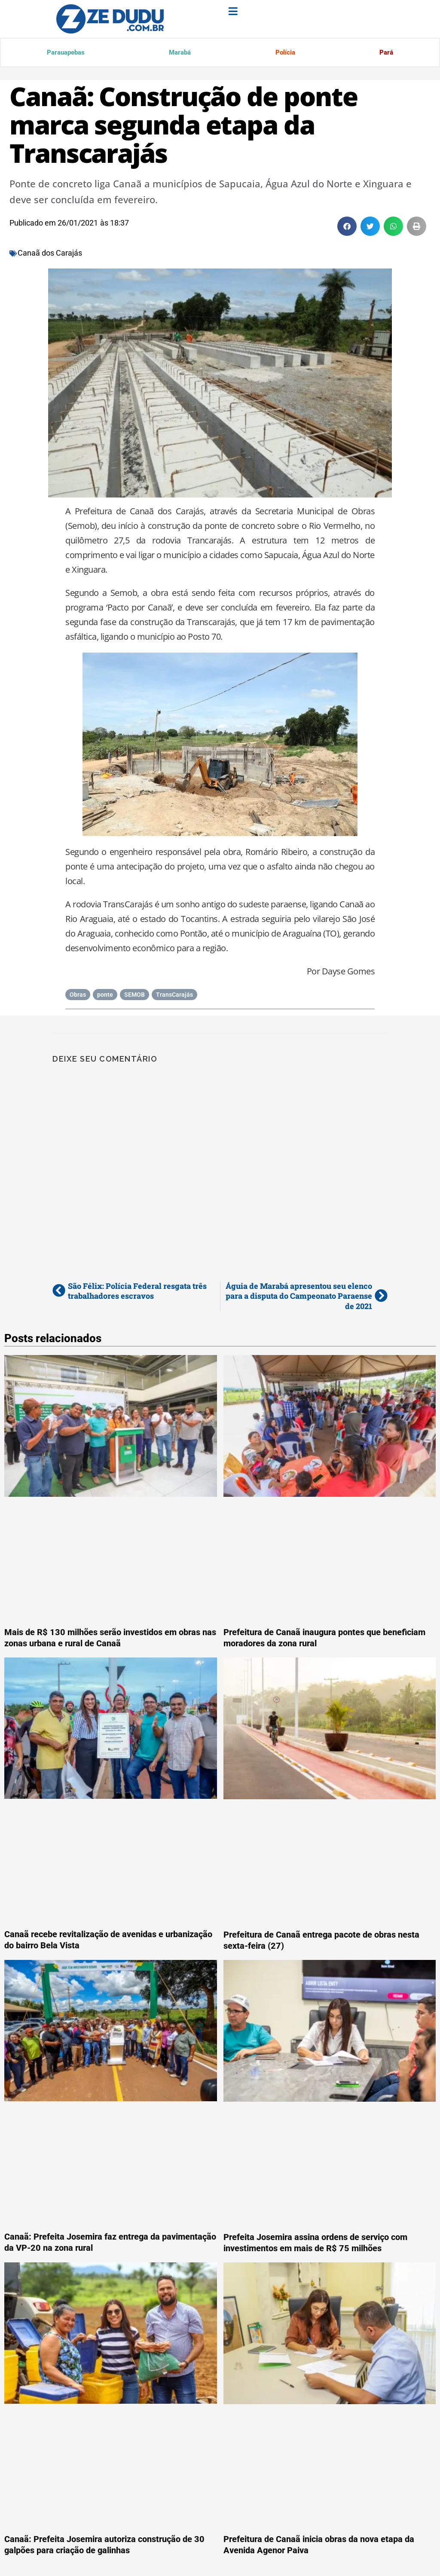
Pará (385, 53)
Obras (78, 996)
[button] (347, 228)
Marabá (179, 53)
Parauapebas (66, 53)
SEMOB (134, 996)
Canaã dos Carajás (50, 254)
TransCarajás (174, 996)
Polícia (284, 53)
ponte (105, 996)
